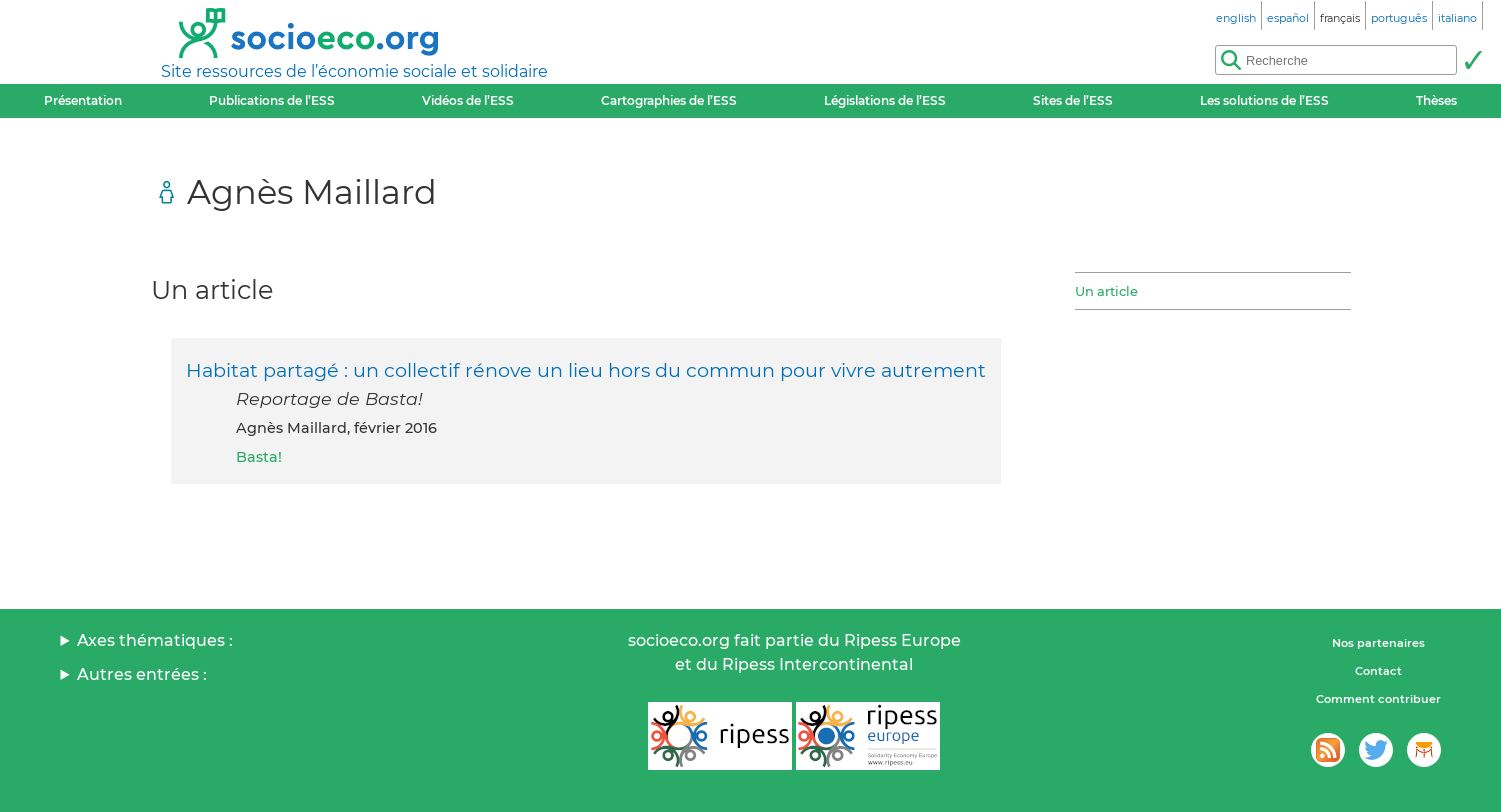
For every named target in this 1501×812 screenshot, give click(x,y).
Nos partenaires (1378, 643)
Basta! (259, 457)
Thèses (1436, 100)
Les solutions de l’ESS (1264, 100)
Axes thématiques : (155, 640)
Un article (1106, 291)
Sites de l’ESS (1073, 100)
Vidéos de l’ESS (468, 100)
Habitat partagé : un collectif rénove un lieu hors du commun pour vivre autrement (586, 370)
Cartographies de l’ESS (669, 100)
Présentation (83, 100)
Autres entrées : (142, 674)
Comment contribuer (1378, 699)
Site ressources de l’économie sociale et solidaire (354, 71)
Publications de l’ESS (272, 100)
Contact (1378, 671)
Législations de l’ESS (885, 100)
